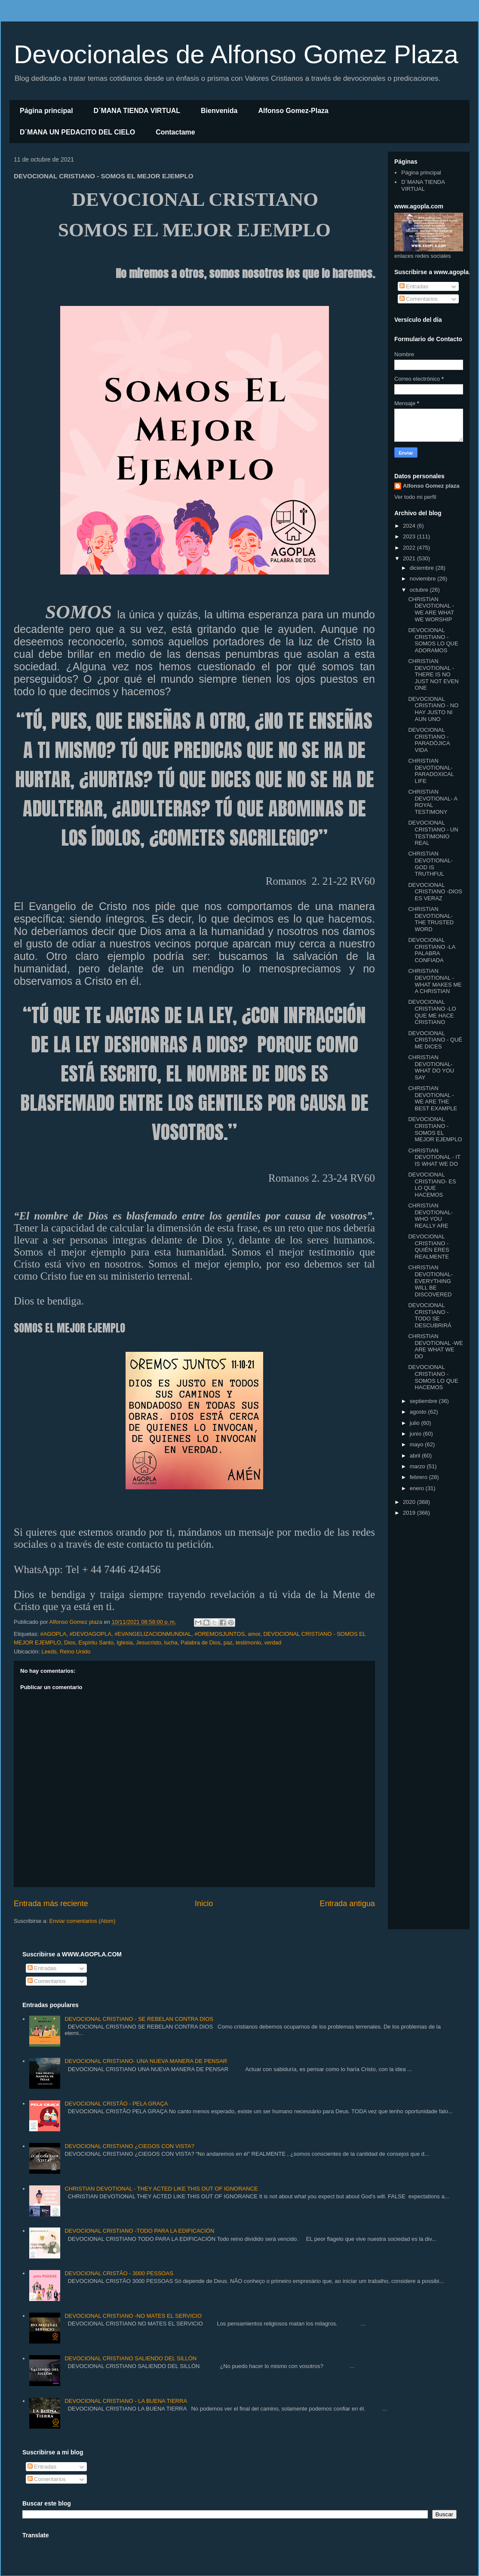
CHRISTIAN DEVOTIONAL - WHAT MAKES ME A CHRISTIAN (434, 981)
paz (228, 1642)
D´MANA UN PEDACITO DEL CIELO (77, 132)
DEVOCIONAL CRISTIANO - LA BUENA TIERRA (125, 2401)
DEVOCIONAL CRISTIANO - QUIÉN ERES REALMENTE (428, 1246)
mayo (417, 1444)
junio (416, 1433)
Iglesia (125, 1642)
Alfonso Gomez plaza (431, 486)
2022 (410, 547)
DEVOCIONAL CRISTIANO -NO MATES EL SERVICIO (133, 2316)
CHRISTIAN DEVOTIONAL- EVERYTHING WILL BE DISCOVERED (430, 1280)
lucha (171, 1642)
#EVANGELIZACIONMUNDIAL (152, 1634)
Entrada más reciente (51, 1903)
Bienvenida (219, 110)
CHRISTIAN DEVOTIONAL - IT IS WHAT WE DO (434, 1157)
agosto (419, 1412)
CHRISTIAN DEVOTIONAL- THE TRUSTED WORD (431, 919)
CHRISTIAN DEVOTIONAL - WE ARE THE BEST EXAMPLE (432, 1098)
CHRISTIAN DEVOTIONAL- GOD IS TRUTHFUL (430, 863)
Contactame (175, 132)
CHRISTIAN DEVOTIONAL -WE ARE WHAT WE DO (435, 1346)
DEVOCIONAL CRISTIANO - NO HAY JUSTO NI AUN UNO (433, 709)
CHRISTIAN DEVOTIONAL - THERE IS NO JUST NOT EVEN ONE (433, 674)
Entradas (414, 286)
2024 (410, 526)
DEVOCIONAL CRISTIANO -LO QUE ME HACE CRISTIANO (432, 1012)
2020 (410, 1502)
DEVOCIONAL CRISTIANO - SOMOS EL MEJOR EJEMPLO (435, 1129)
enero (418, 1488)
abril (416, 1455)
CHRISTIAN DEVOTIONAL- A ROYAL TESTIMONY (432, 801)
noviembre (423, 578)
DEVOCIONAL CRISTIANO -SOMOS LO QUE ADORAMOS (433, 640)
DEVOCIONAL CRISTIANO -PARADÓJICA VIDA (428, 740)
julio (415, 1423)
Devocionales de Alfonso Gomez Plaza (236, 54)
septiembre (424, 1401)
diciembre (423, 568)
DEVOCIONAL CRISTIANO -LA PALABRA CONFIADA (431, 950)
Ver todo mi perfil (415, 497)
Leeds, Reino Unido (65, 1651)
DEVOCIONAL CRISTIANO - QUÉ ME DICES (435, 1040)
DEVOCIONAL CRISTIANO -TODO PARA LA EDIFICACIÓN (139, 2231)
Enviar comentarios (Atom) (82, 1921)
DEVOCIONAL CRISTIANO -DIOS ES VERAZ (435, 891)
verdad (272, 1642)
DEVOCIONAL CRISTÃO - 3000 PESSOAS (118, 2273)
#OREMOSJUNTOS (219, 1634)
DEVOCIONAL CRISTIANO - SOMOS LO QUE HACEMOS (433, 1377)
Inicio (204, 1903)
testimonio (248, 1642)
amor (254, 1634)
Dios (69, 1642)
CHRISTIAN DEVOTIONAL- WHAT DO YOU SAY (431, 1067)
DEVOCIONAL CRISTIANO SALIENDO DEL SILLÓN (130, 2358)
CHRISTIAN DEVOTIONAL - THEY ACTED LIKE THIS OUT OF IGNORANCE (161, 2188)
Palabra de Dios (201, 1642)
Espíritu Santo (96, 1642)
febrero (419, 1477)
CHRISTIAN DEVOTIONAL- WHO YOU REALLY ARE (430, 1215)
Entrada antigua (347, 1903)
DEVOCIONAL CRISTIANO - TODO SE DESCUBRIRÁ (429, 1315)
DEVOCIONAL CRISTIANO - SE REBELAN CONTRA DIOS (138, 2019)
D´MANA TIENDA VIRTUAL (137, 110)
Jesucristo (148, 1642)
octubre (420, 590)
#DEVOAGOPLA (90, 1634)
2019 (410, 1513)
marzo (418, 1466)
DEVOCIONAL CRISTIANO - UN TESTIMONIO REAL (433, 832)
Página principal (46, 110)
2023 (410, 536)
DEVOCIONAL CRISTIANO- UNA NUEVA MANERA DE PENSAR (145, 2061)
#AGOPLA (53, 1634)
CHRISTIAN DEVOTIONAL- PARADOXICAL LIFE (431, 771)
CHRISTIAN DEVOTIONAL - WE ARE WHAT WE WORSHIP (431, 609)
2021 (410, 558)
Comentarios (418, 299)
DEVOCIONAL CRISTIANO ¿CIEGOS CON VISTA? (129, 2146)
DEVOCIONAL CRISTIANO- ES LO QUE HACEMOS (432, 1184)
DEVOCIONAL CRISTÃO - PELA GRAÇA (116, 2103)
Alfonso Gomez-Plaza (293, 110)
